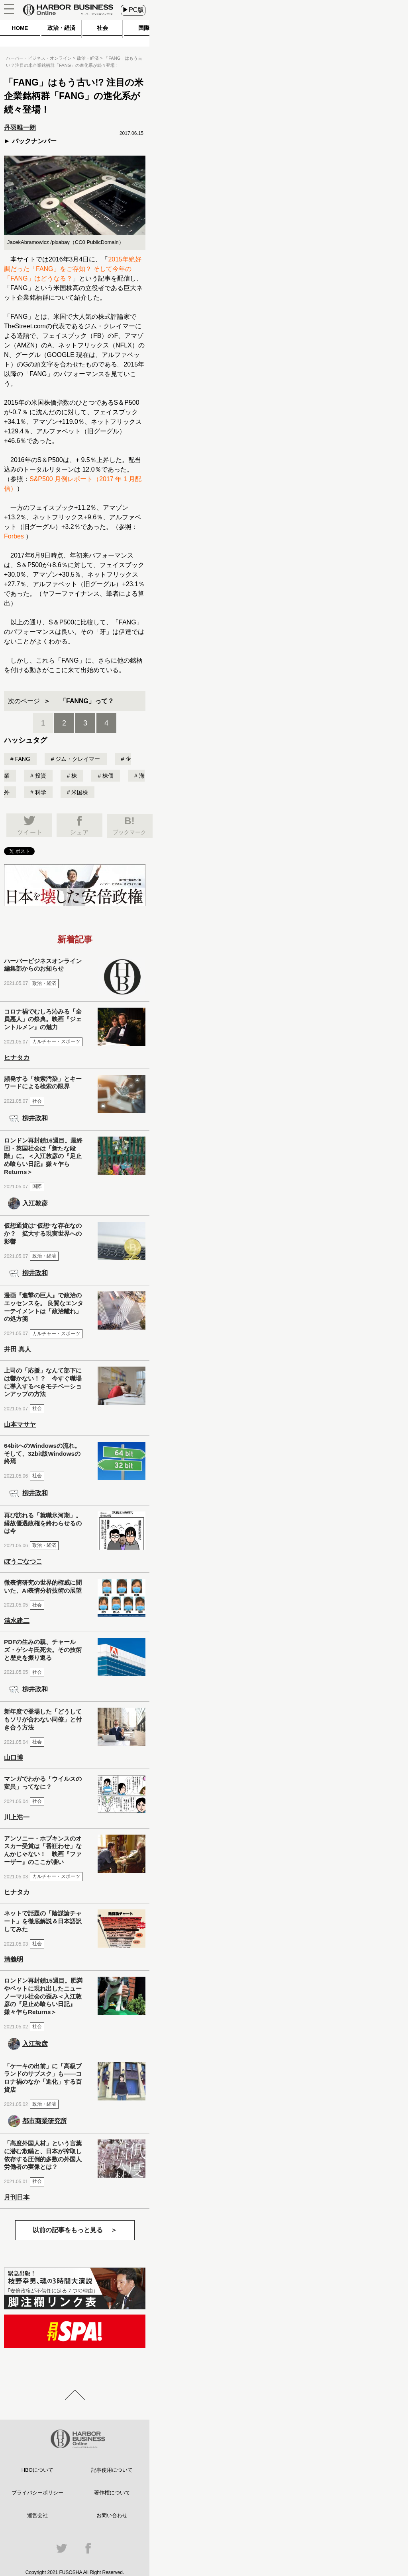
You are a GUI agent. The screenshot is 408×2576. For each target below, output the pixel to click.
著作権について (112, 2493)
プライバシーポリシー (37, 2493)
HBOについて (37, 2470)
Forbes (14, 536)
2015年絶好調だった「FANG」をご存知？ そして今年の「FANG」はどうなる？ (72, 269)
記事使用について (112, 2470)
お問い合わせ (112, 2515)
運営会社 (37, 2515)
